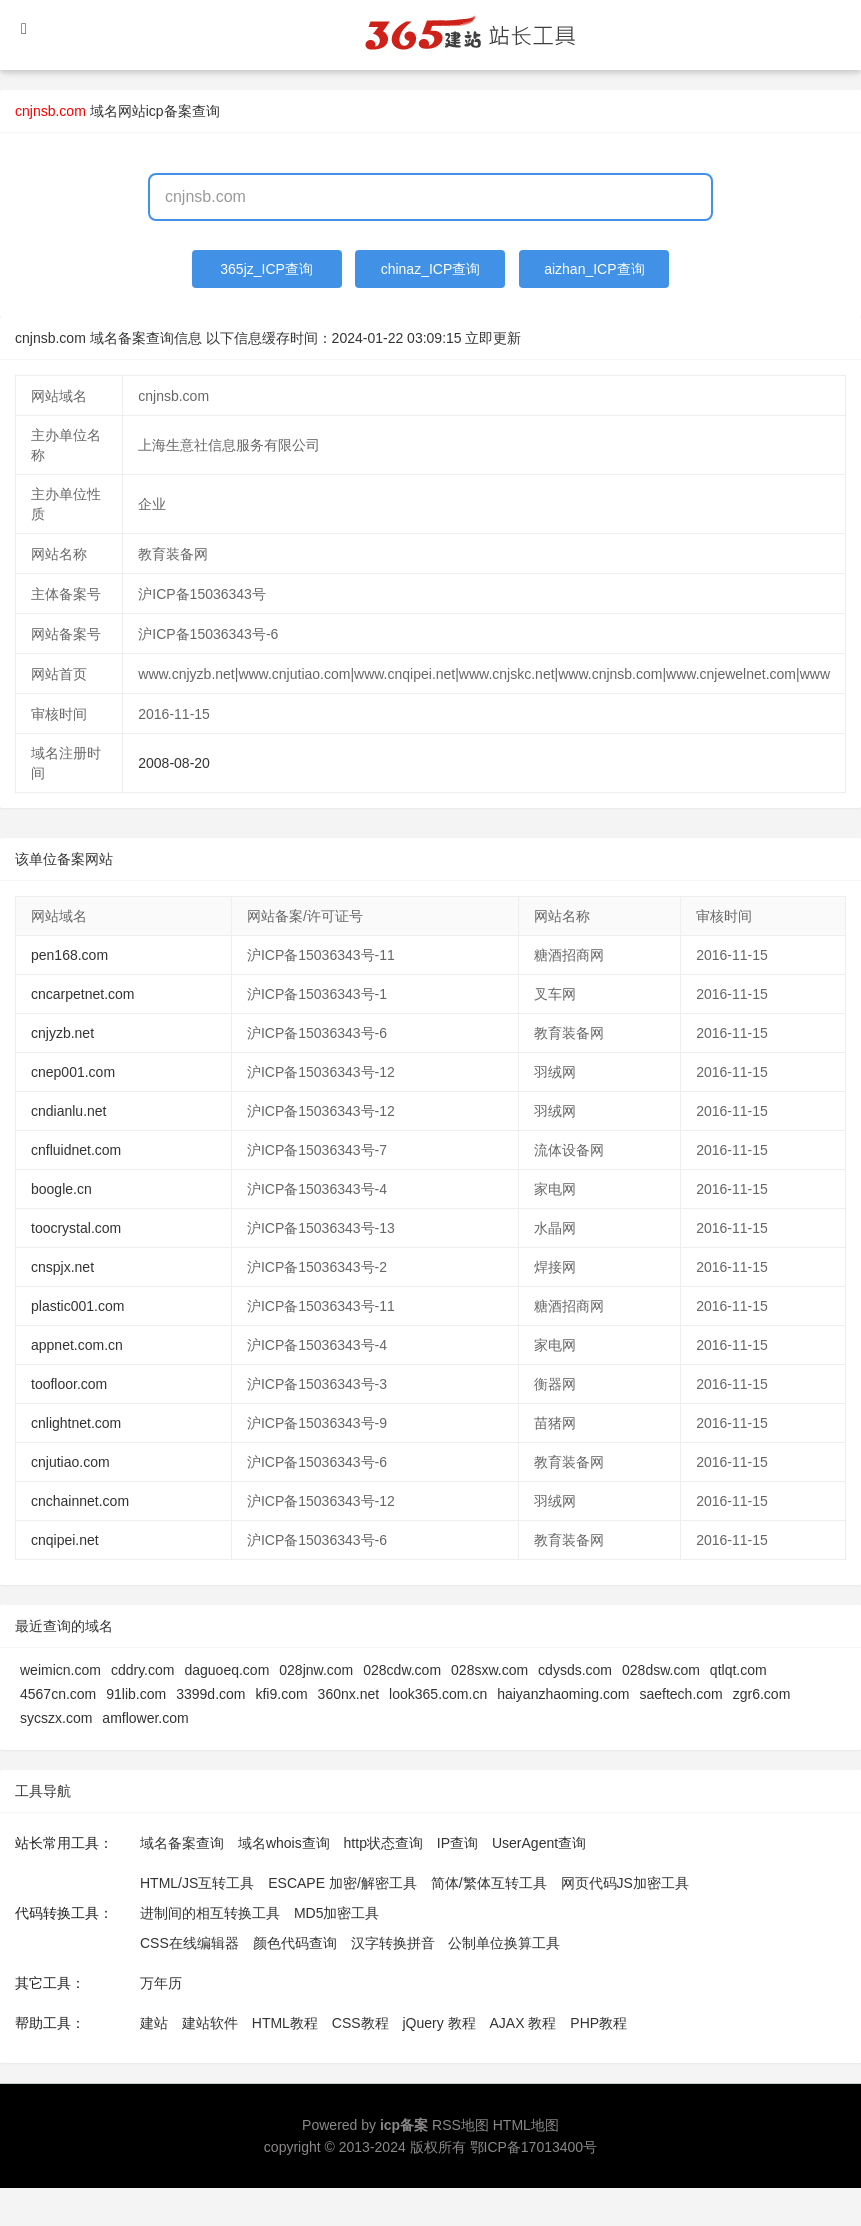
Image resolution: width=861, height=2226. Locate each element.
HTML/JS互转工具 (197, 1883)
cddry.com (143, 1670)
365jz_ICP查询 (266, 269)
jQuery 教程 (438, 2023)
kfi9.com (281, 1694)
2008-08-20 (174, 763)
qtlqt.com (738, 1670)
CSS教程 (360, 2023)
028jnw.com (316, 1670)
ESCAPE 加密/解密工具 (342, 1883)
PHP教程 (598, 2023)
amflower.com (145, 1718)
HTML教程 (285, 2023)
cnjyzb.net (62, 1033)
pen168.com (69, 955)
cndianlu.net (69, 1111)
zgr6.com (762, 1694)
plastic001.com (77, 1306)
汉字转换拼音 (393, 1943)
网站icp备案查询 (169, 111)
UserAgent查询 (539, 1843)
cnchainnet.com (80, 1501)
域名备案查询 (182, 1843)
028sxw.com (489, 1670)
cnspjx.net (62, 1267)
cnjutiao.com (70, 1462)
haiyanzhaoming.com (563, 1694)
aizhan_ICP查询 (594, 269)
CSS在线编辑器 (189, 1943)
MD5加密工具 (337, 1913)
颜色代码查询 (295, 1943)
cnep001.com (73, 1072)
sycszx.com (56, 1718)
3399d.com (210, 1694)
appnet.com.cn (77, 1345)
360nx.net (349, 1694)
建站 (154, 2023)
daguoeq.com (226, 1670)
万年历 (161, 1983)
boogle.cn (61, 1189)
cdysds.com (575, 1670)
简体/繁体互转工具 (489, 1883)
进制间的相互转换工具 (210, 1913)
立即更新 (493, 338)
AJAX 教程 (523, 2023)
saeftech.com (680, 1694)
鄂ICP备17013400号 (534, 2147)
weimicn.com (60, 1670)
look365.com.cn (438, 1694)
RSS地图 (460, 2125)
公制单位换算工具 (504, 1943)
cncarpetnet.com (83, 994)
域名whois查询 (284, 1843)
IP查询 (457, 1843)
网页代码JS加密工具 (625, 1883)
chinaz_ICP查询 (431, 269)
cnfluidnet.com (76, 1150)
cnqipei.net (65, 1540)
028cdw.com (402, 1670)
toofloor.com (69, 1384)
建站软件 (210, 2023)
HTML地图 (526, 2125)
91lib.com (136, 1694)
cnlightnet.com (76, 1423)
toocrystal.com (76, 1228)
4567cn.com (58, 1694)
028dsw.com (661, 1670)
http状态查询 (383, 1843)
